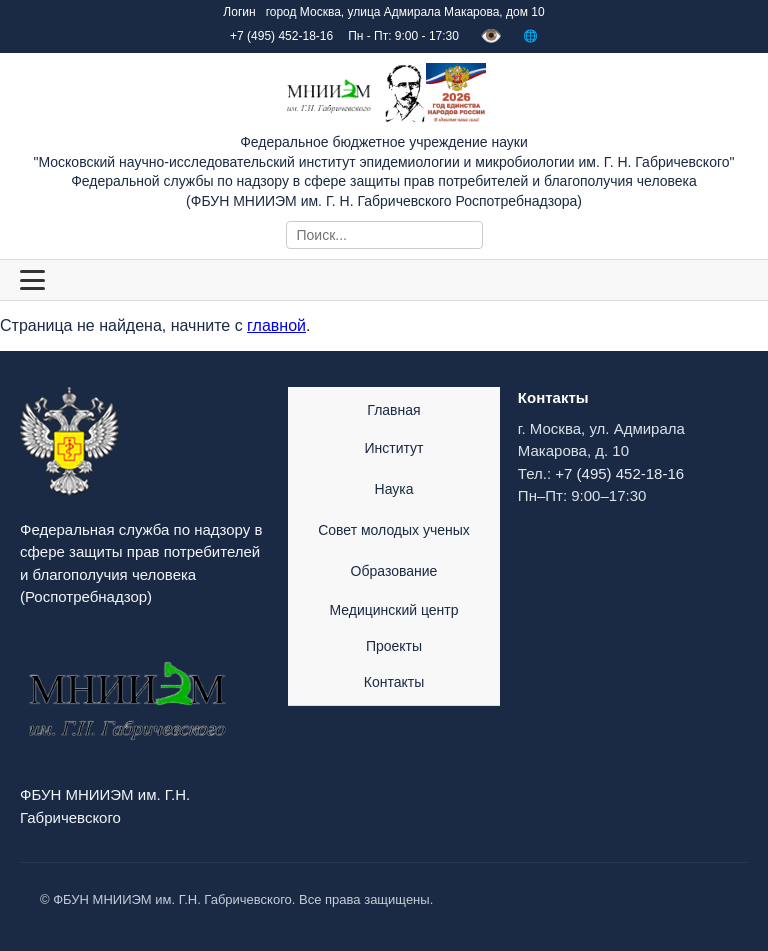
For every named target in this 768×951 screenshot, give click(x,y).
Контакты (394, 682)
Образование (394, 571)
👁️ (491, 36)
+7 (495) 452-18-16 (619, 473)
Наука (394, 489)
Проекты (394, 646)
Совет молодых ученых (394, 530)
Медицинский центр (393, 610)
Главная (393, 410)
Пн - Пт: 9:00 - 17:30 (403, 36)
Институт (394, 448)
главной (276, 325)
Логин (239, 12)
